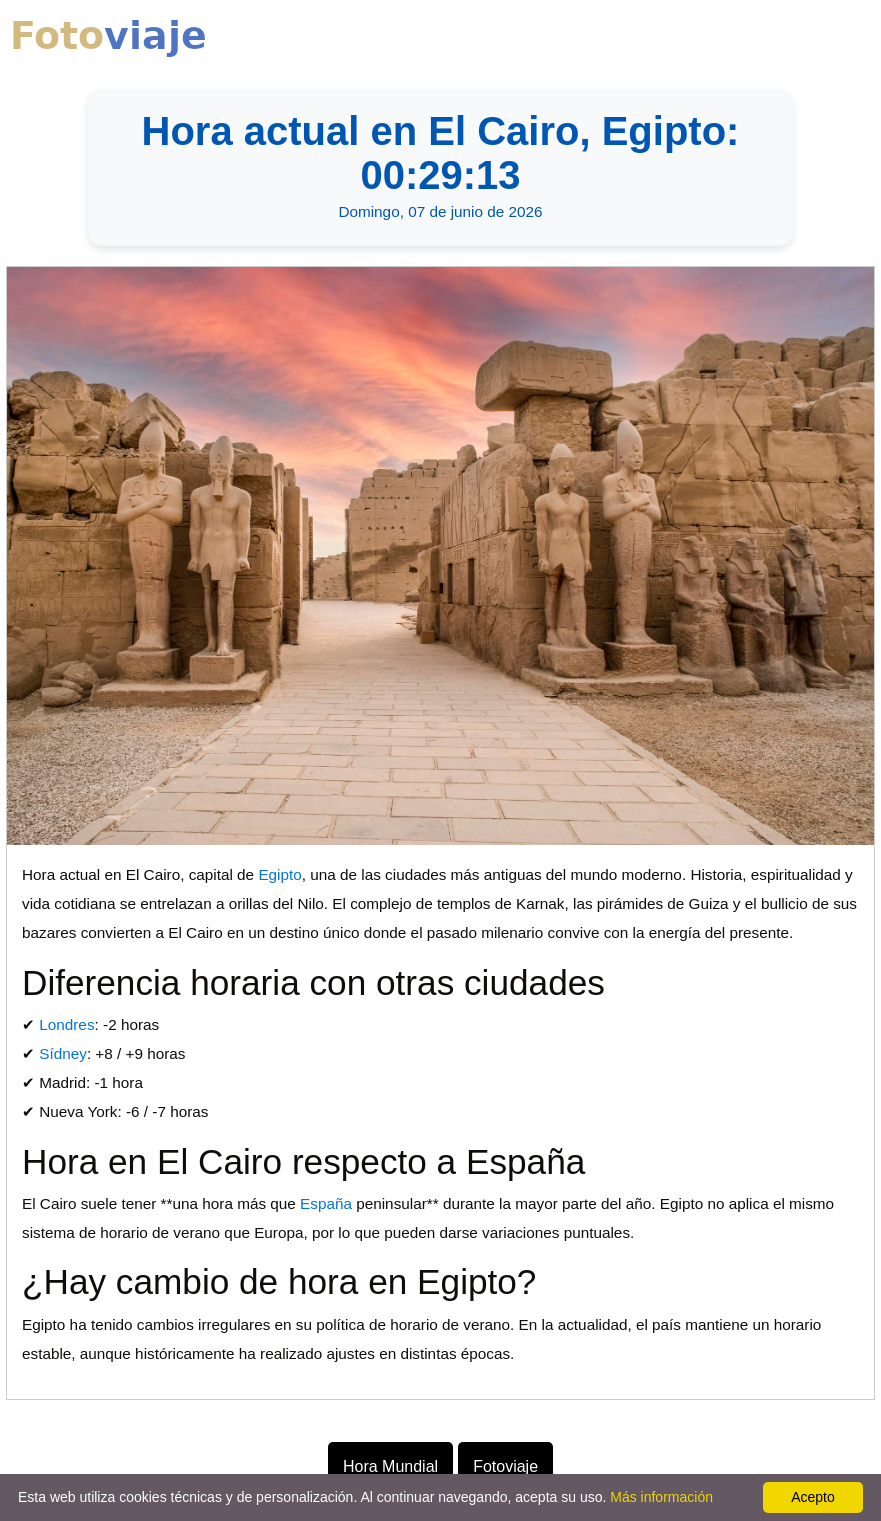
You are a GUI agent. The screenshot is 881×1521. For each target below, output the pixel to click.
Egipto (279, 874)
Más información (661, 1497)
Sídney (63, 1053)
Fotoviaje (505, 1466)
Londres (66, 1024)
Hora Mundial (390, 1466)
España (326, 1203)
